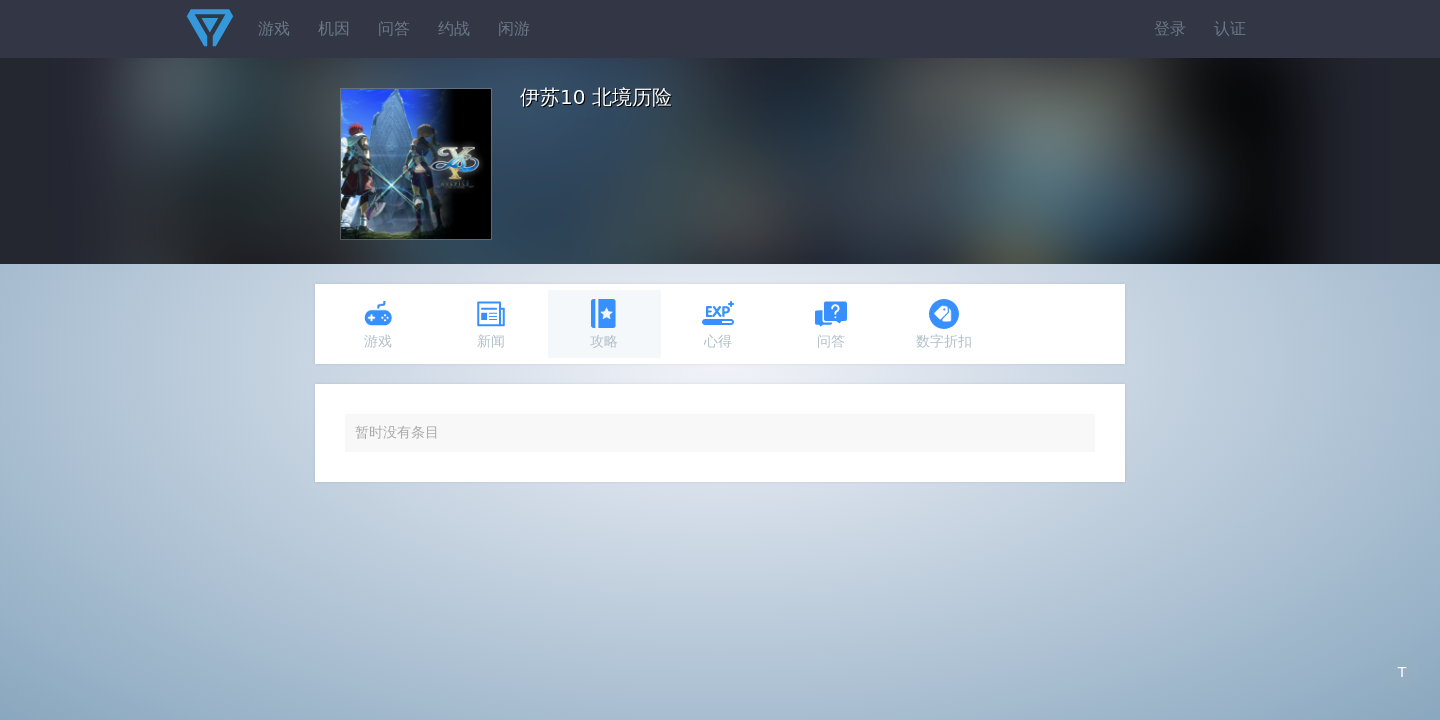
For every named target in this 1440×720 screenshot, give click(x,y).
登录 (1170, 28)
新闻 (491, 323)
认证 (1230, 28)
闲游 (514, 28)
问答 (394, 28)
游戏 (274, 28)
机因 (334, 28)
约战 (454, 28)
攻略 (604, 323)
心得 (718, 323)
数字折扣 (944, 323)
